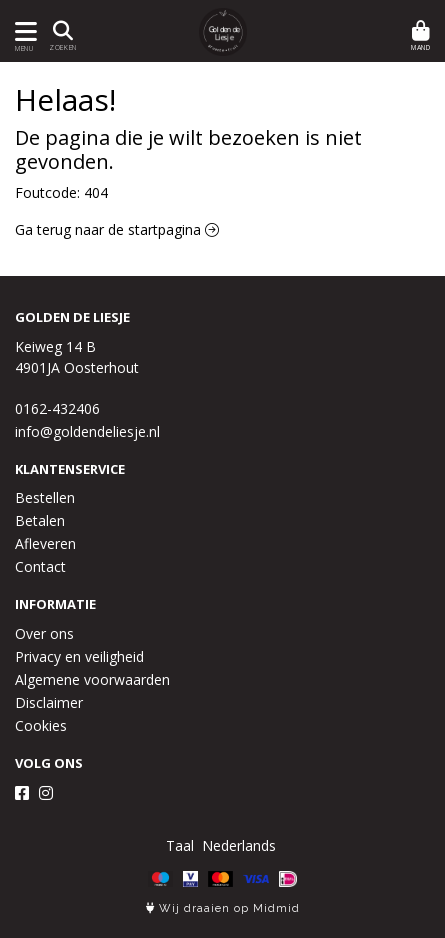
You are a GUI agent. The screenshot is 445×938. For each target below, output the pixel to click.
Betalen (40, 520)
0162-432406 (57, 408)
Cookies (41, 725)
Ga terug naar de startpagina (117, 229)
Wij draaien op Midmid (223, 908)
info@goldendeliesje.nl (87, 431)
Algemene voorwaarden (92, 679)
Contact (40, 566)
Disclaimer (49, 702)
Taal (180, 845)
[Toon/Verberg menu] (22, 31)
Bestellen (45, 497)
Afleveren (45, 543)
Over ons (44, 633)
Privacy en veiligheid (79, 656)
